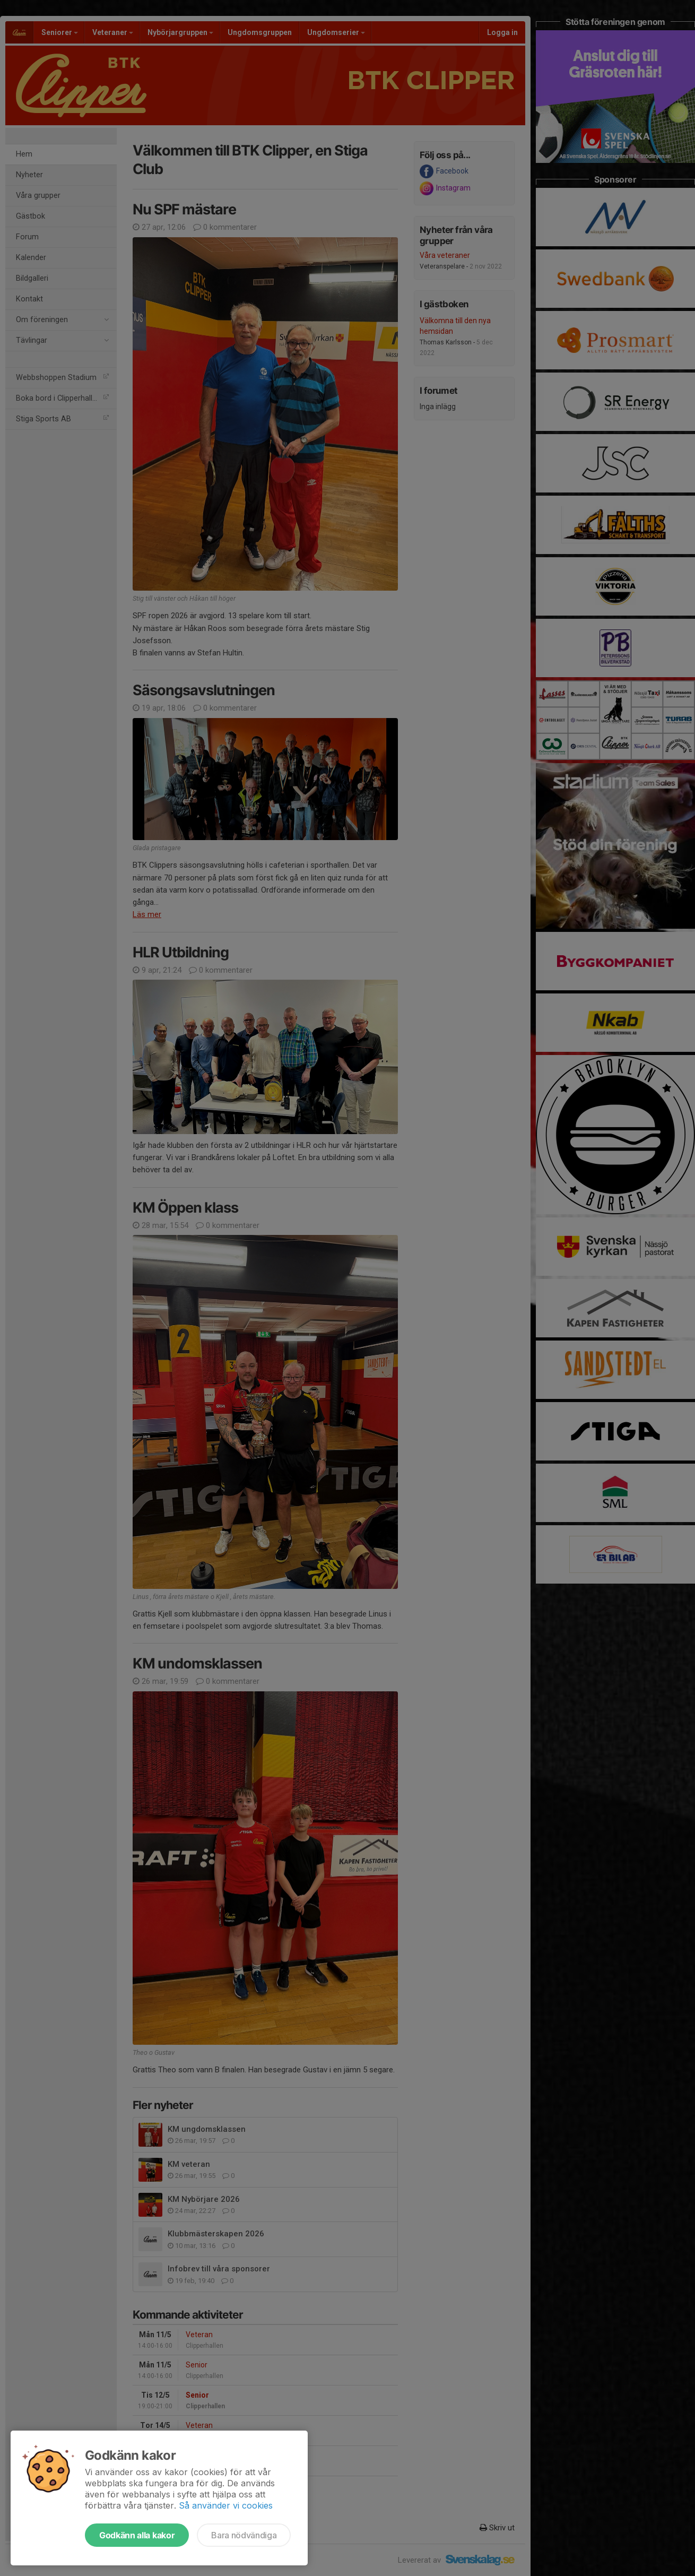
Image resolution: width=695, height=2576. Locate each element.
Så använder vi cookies (226, 2505)
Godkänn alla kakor (137, 2535)
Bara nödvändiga (243, 2535)
